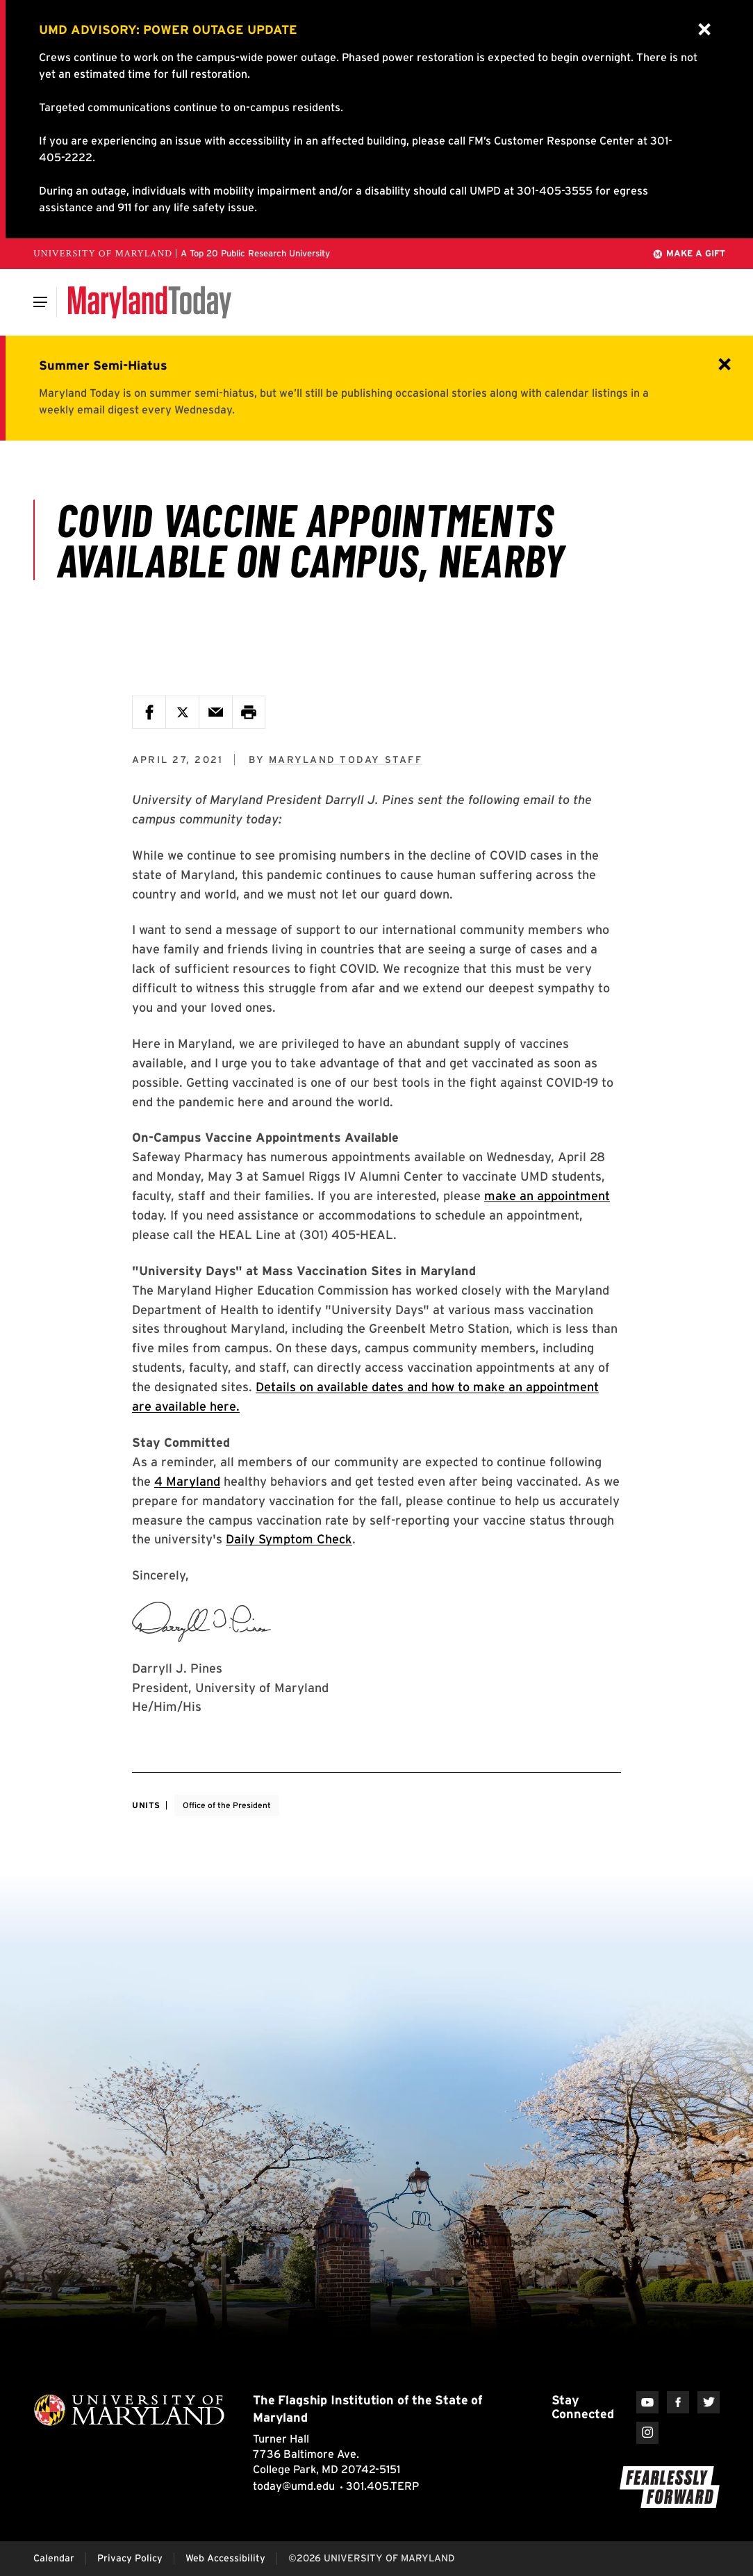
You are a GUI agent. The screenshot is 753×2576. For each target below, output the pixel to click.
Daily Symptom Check (289, 1539)
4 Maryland (187, 1481)
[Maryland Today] (149, 302)
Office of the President (227, 1805)
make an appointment (547, 1195)
